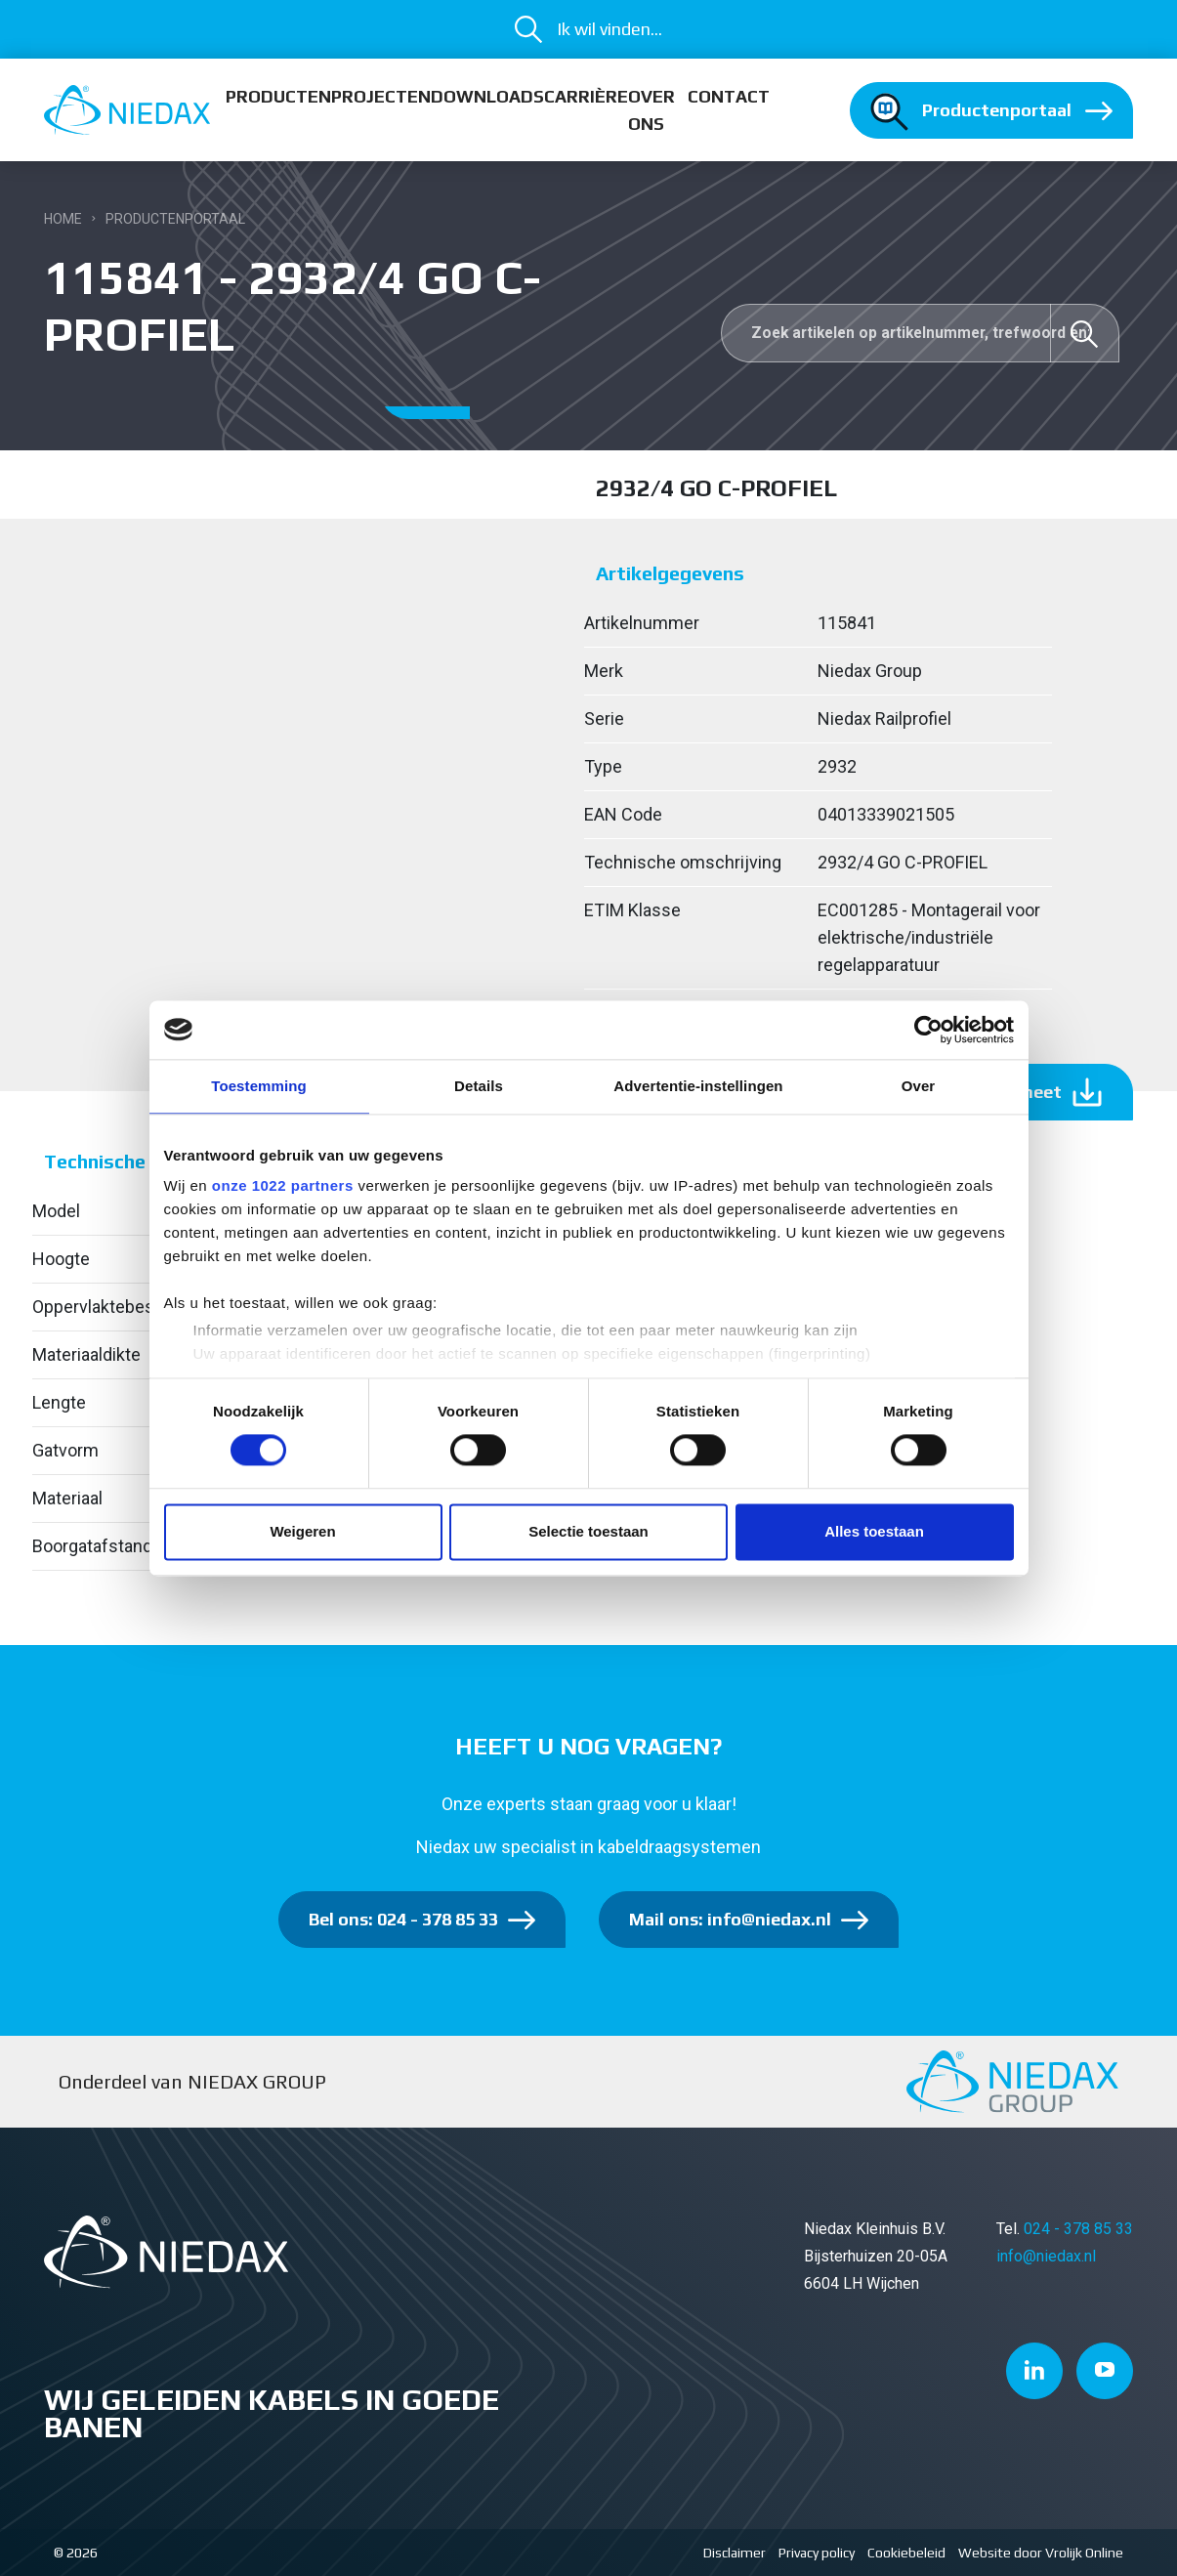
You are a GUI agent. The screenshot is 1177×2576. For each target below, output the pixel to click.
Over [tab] (919, 1085)
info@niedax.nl (1046, 2256)
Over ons (651, 110)
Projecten (381, 96)
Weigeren (302, 1531)
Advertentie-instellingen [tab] (697, 1085)
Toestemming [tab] (259, 1085)
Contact (729, 96)
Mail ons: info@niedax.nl (730, 1919)
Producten (278, 96)
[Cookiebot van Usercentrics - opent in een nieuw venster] (928, 1029)
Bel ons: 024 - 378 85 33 (403, 1919)
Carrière (586, 96)
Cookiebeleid (906, 2552)
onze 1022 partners (283, 1185)
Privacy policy (816, 2552)
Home (63, 219)
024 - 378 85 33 (1078, 2228)
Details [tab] (478, 1085)
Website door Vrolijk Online (1040, 2552)
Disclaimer (734, 2552)
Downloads (487, 96)
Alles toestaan (874, 1531)
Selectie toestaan (588, 1531)
